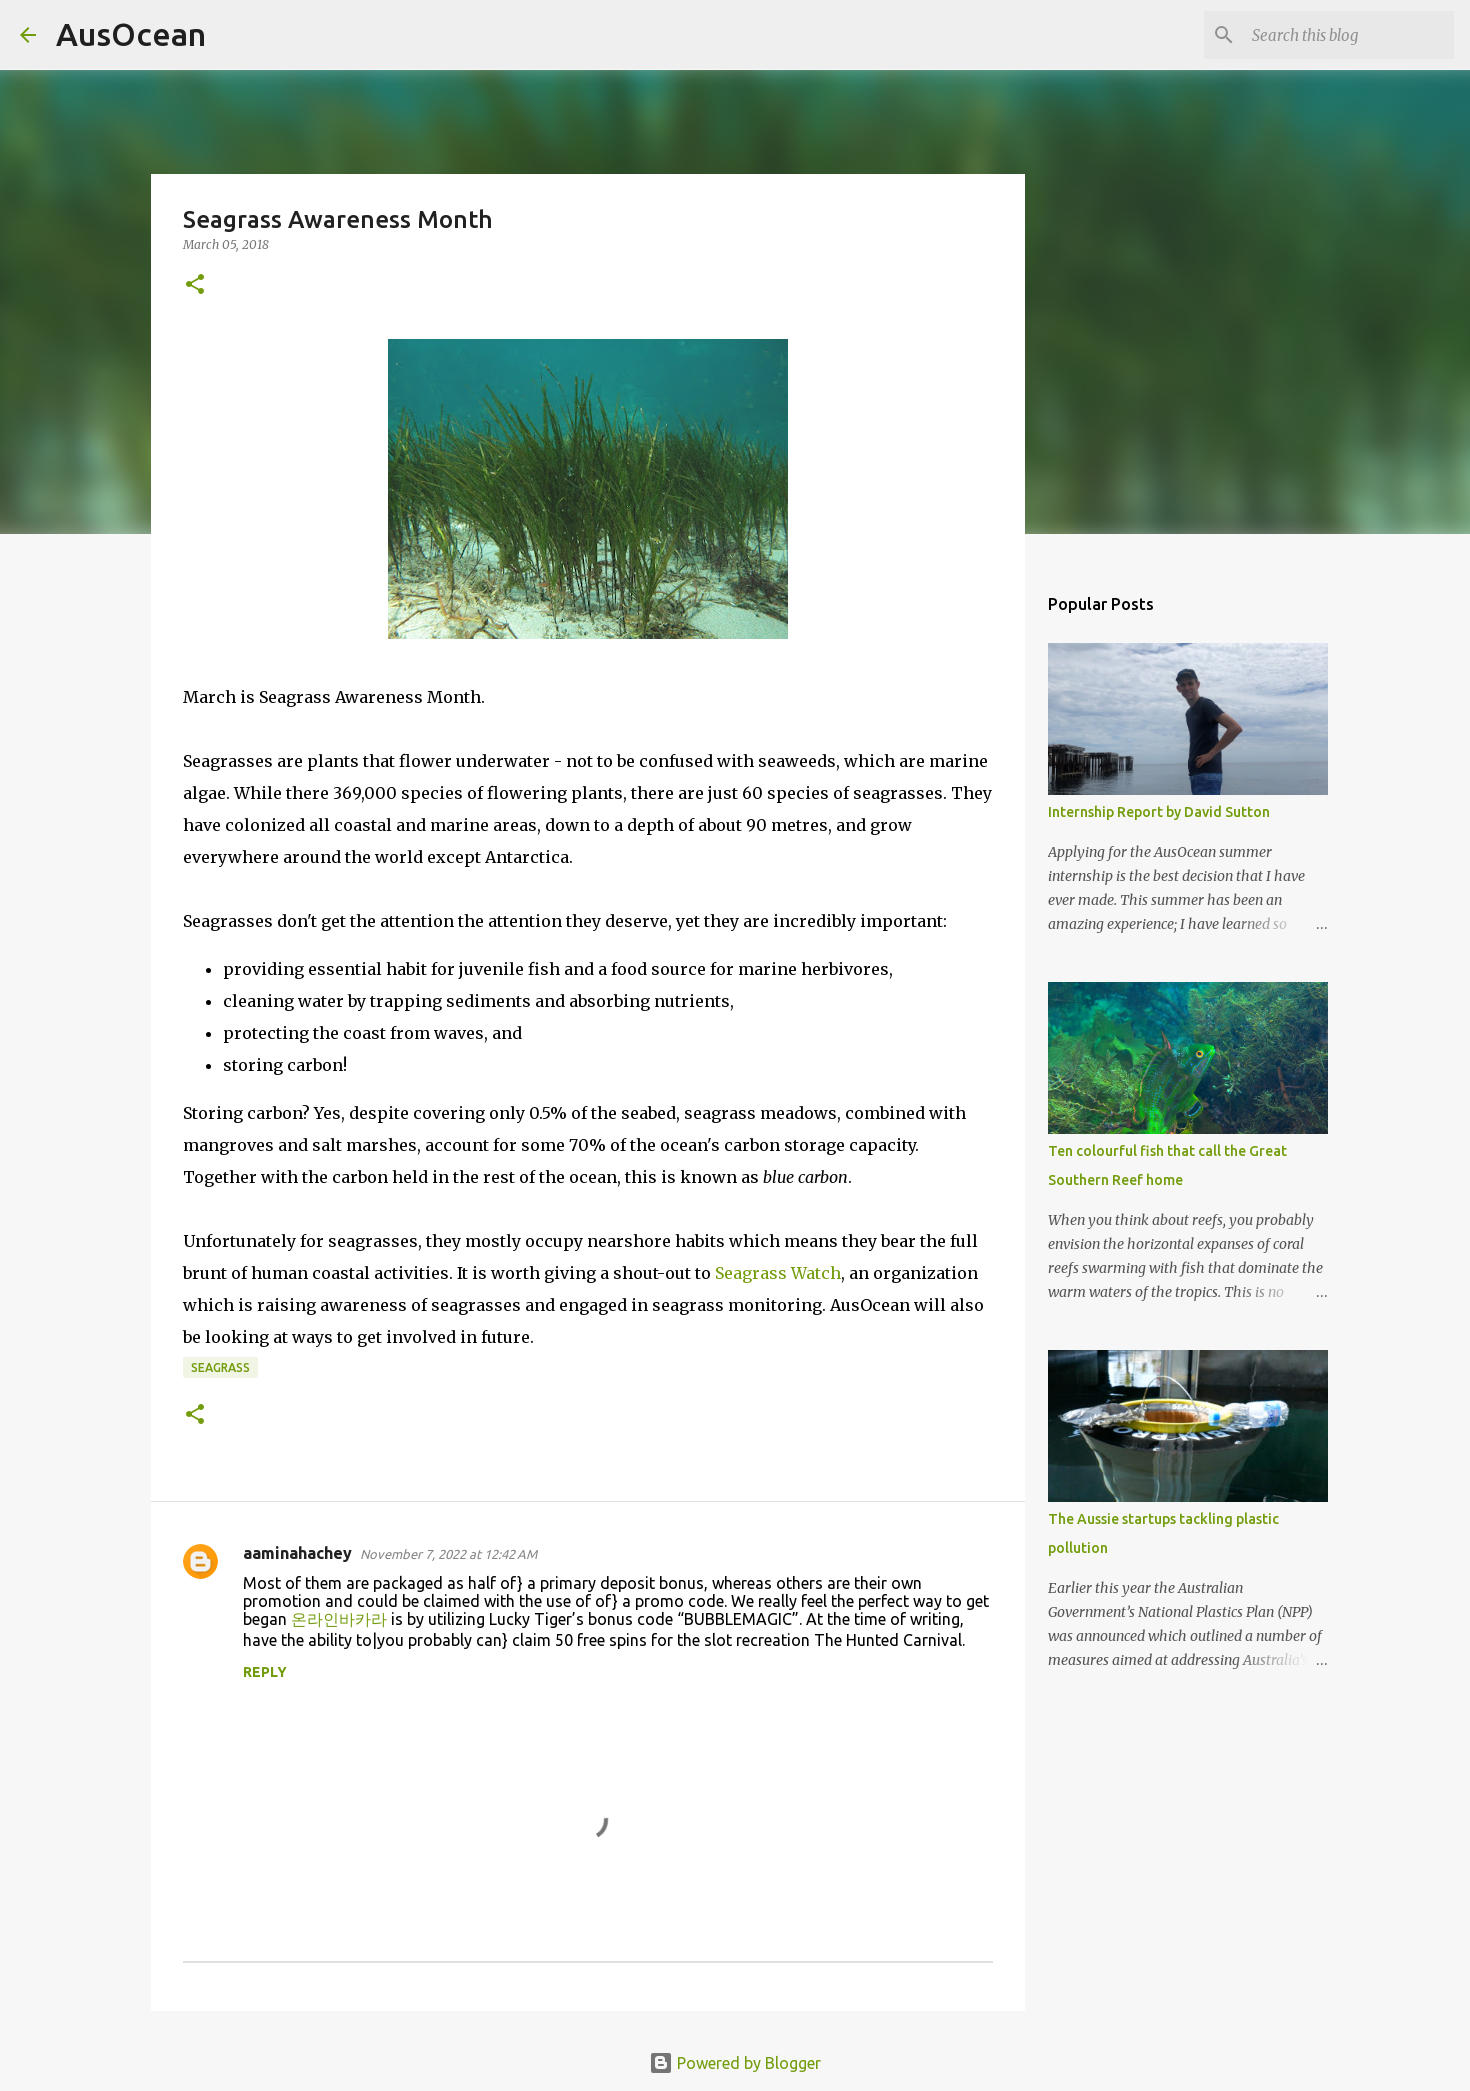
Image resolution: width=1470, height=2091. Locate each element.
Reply (265, 1672)
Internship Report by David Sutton (1159, 812)
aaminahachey (297, 1553)
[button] (195, 285)
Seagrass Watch (778, 1273)
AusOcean (131, 34)
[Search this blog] (1349, 35)
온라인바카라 (339, 1619)
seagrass (220, 1367)
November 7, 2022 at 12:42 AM (448, 1554)
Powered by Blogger (735, 2063)
